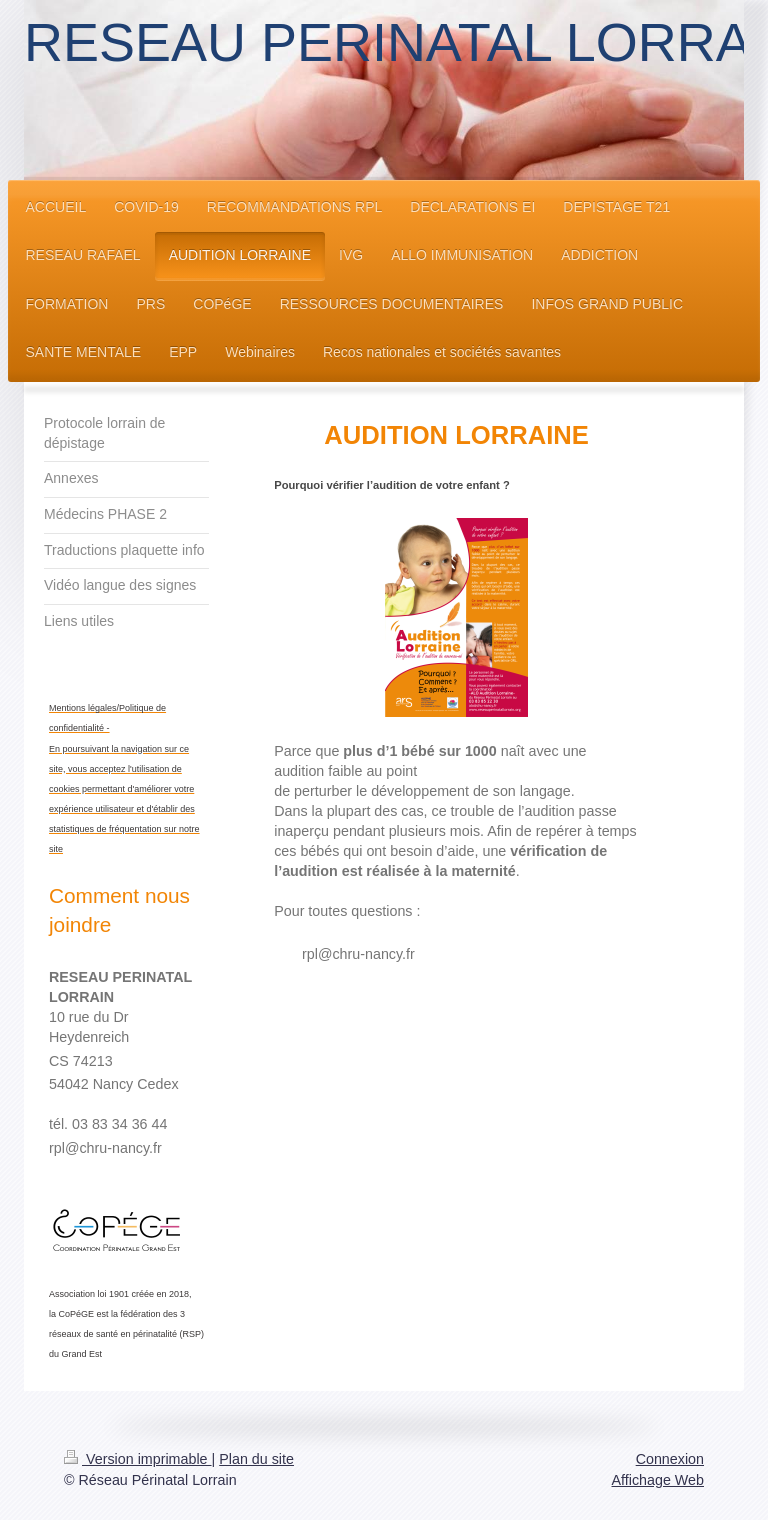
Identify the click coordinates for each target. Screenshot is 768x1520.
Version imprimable (138, 1459)
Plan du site (256, 1459)
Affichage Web (658, 1480)
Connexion (670, 1459)
